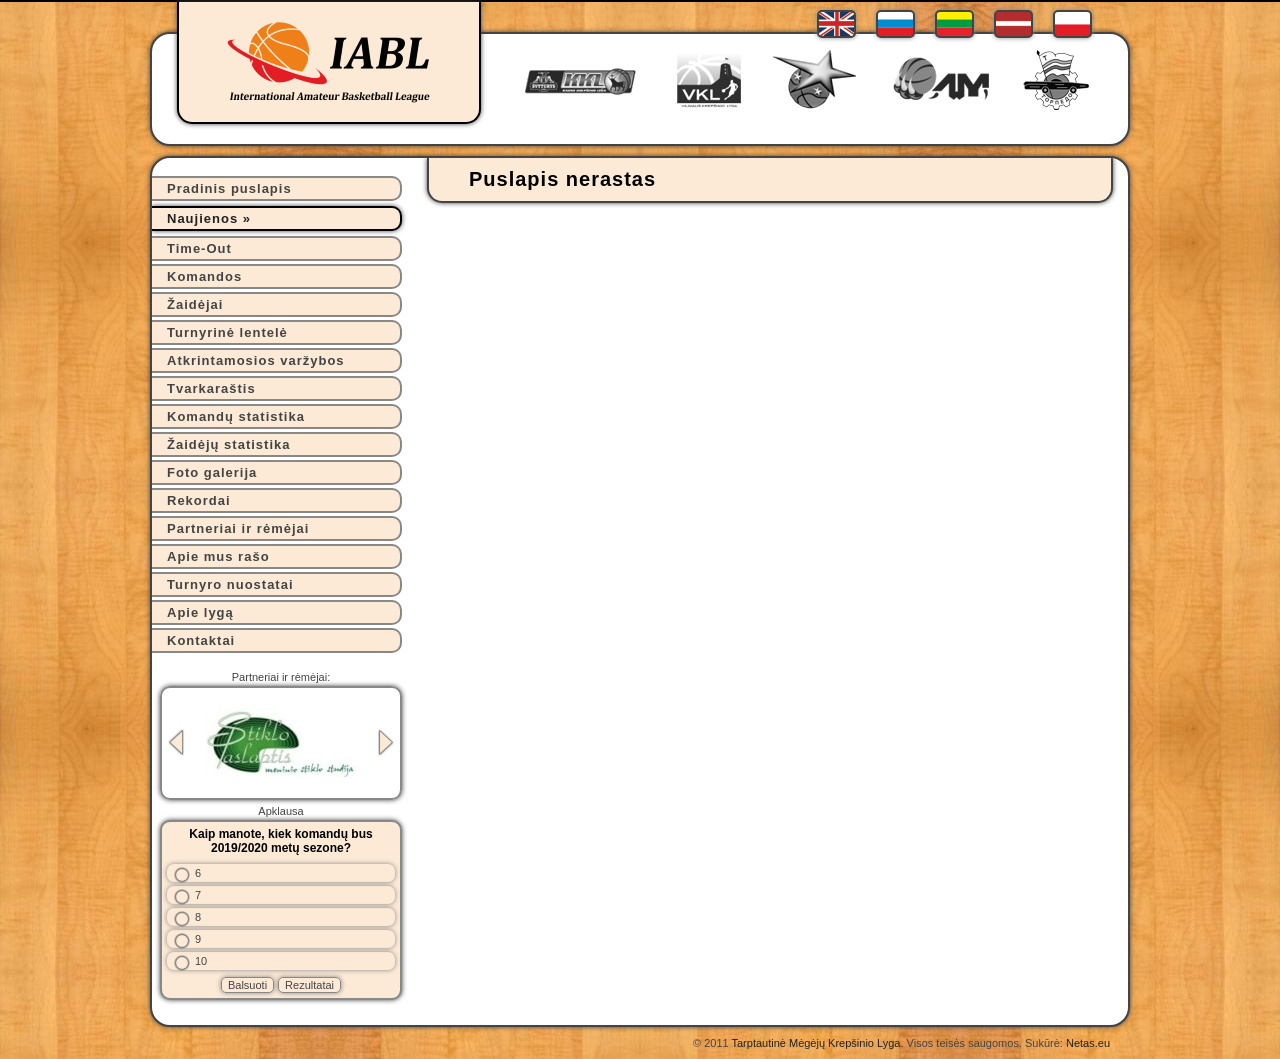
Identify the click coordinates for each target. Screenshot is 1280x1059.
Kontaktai (201, 640)
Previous (176, 742)
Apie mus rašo (218, 556)
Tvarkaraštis (211, 388)
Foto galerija (212, 472)
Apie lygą (200, 612)
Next (386, 742)
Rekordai (199, 500)
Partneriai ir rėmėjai (238, 528)
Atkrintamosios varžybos (256, 360)
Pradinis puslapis (229, 188)
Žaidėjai (195, 304)
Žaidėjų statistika (228, 444)
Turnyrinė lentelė (227, 332)
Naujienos (202, 218)
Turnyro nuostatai (230, 584)
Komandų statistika (236, 416)
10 (201, 961)
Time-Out (199, 248)
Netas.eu (1088, 1043)
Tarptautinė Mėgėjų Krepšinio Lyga (815, 1043)
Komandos (204, 276)
